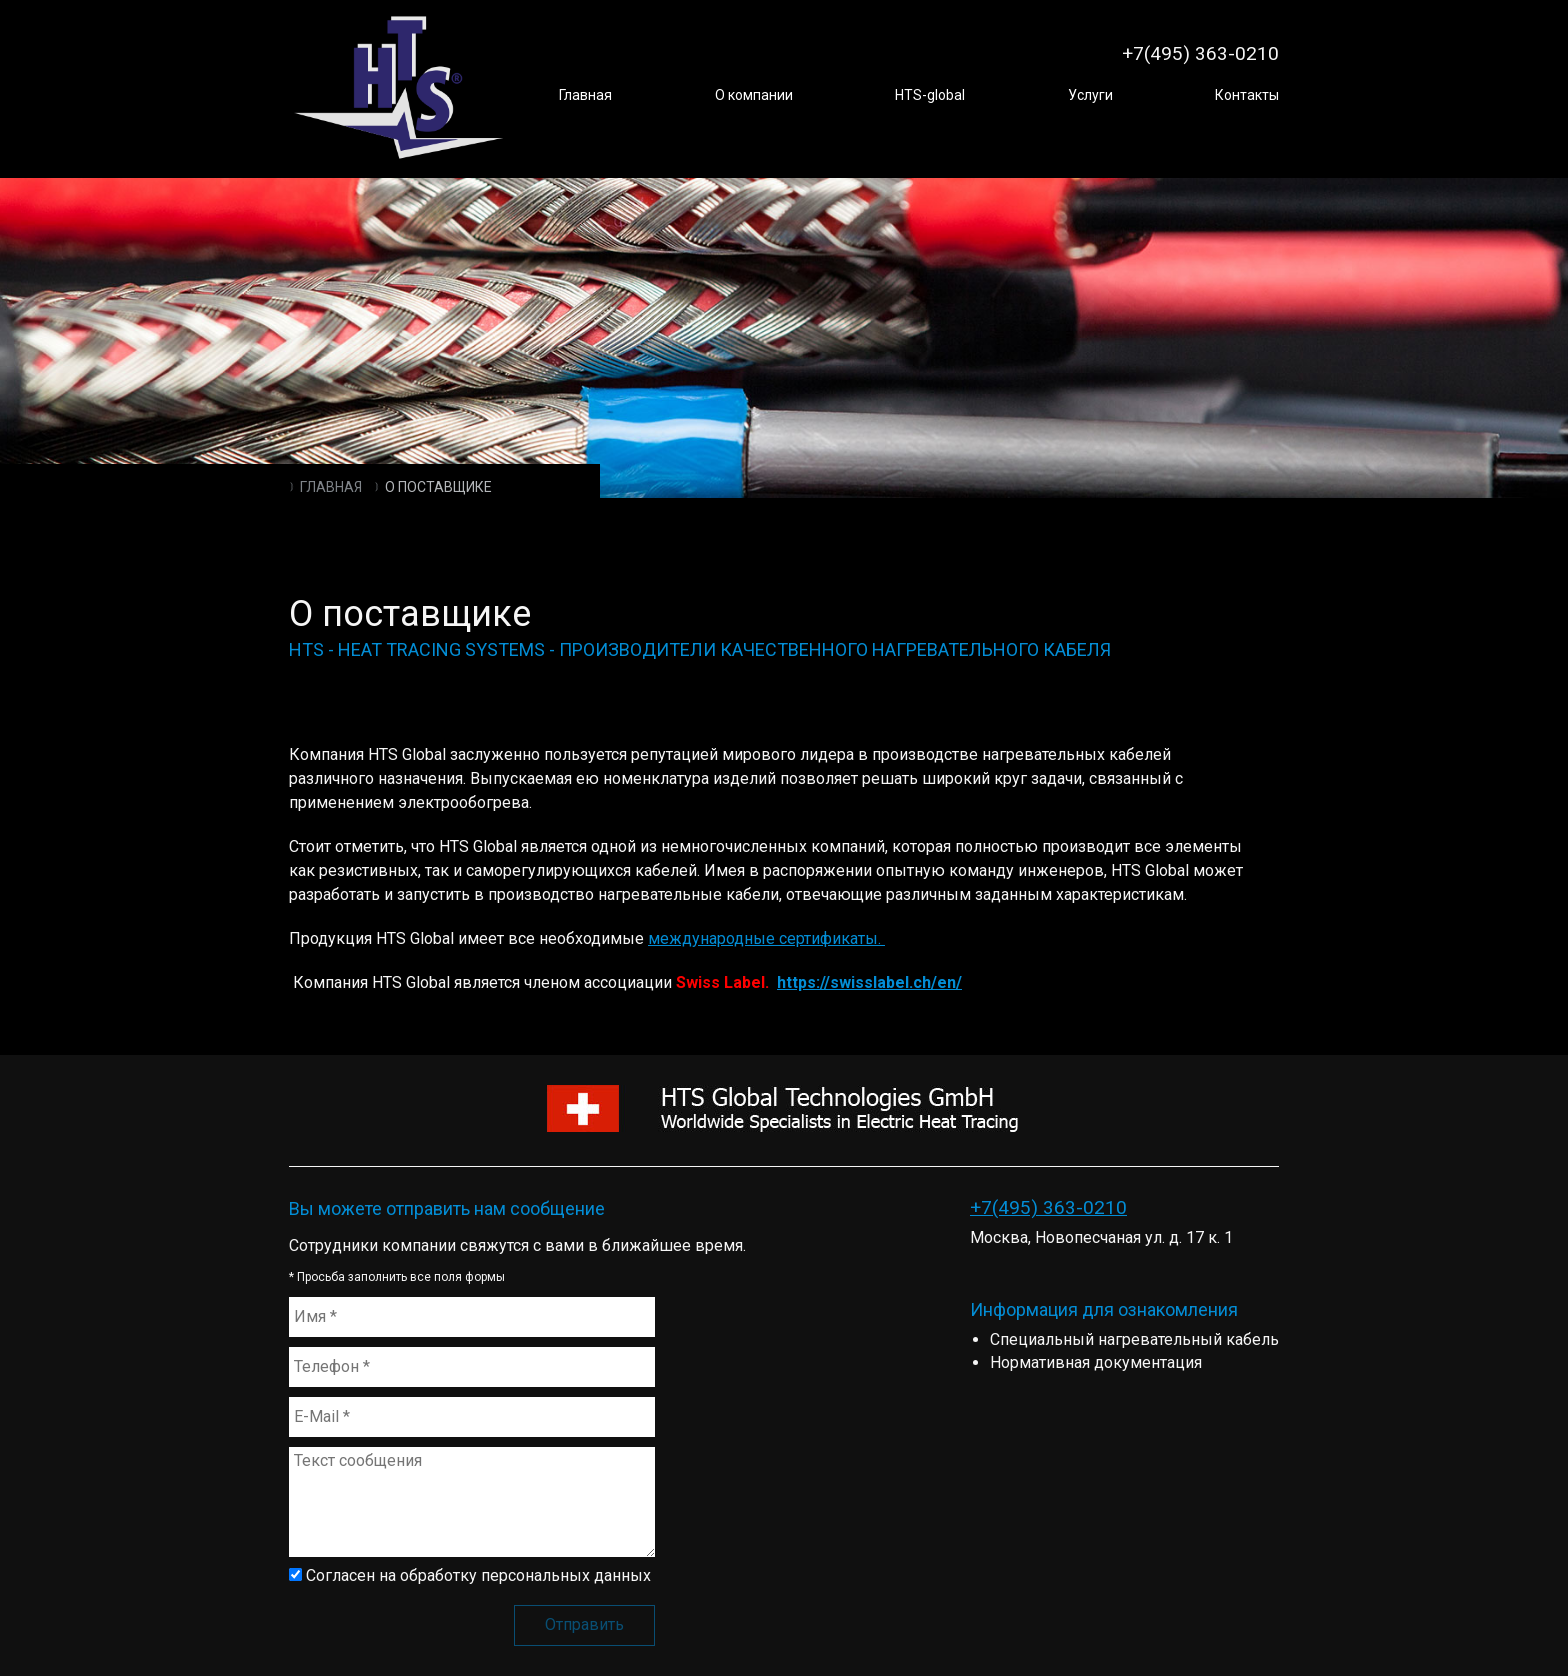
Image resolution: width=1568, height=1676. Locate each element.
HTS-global (930, 95)
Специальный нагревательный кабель (1134, 1339)
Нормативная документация (1096, 1362)
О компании (754, 95)
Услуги (1090, 95)
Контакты (1247, 95)
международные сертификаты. (766, 938)
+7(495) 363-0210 (1048, 1207)
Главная (585, 95)
